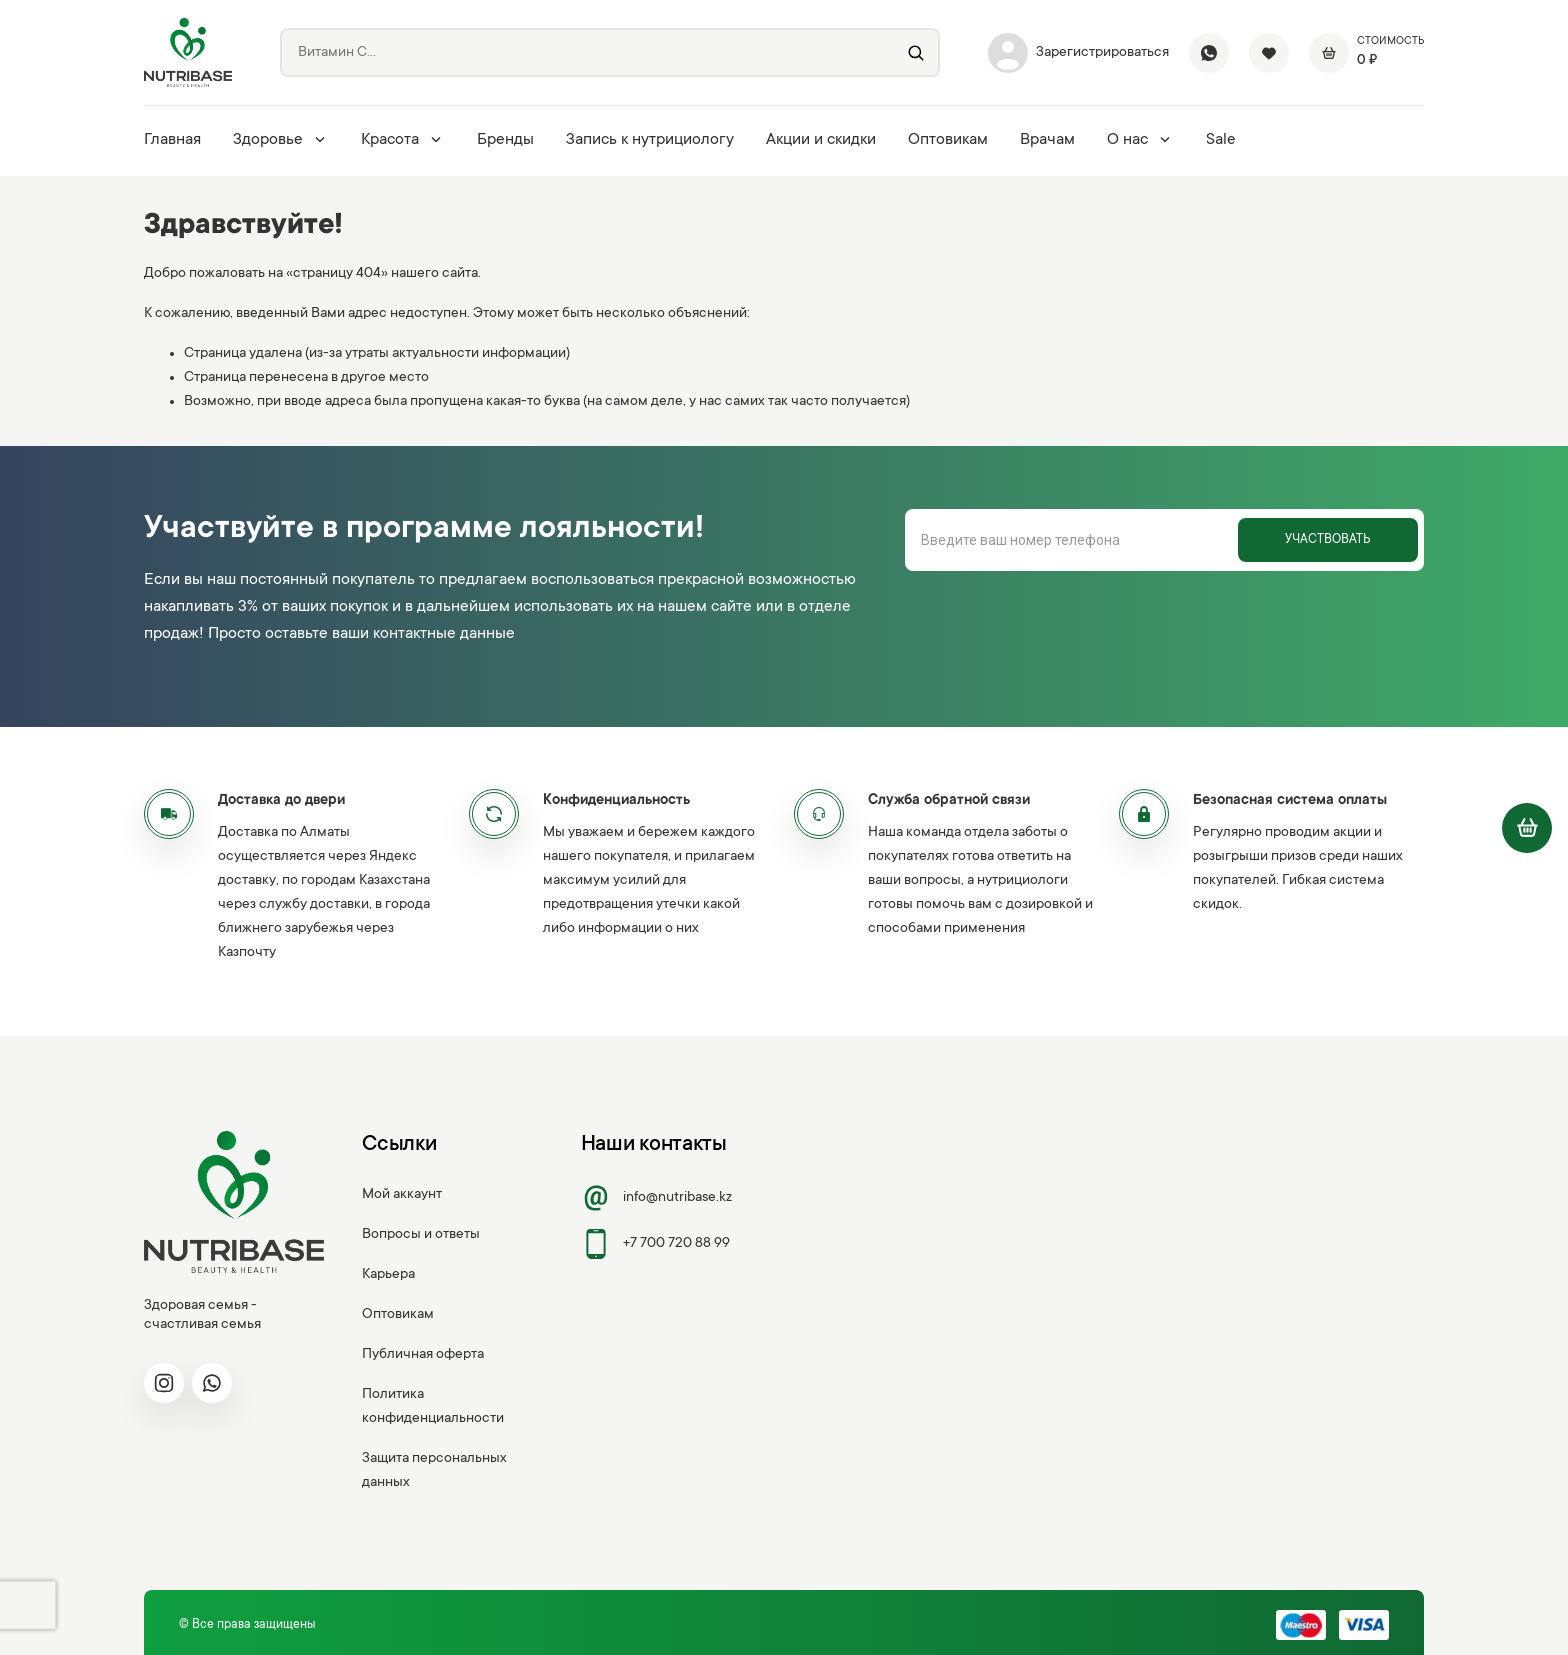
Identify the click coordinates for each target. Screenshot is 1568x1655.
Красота (403, 140)
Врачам (1047, 140)
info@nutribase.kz (657, 1198)
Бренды (505, 140)
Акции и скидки (821, 140)
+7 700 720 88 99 (656, 1244)
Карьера (388, 1275)
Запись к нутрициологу (650, 140)
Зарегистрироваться (1078, 53)
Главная (172, 140)
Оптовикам (948, 140)
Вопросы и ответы (421, 1235)
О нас (1140, 140)
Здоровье (281, 140)
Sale (1221, 140)
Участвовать (1327, 540)
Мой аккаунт (402, 1195)
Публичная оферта (423, 1355)
